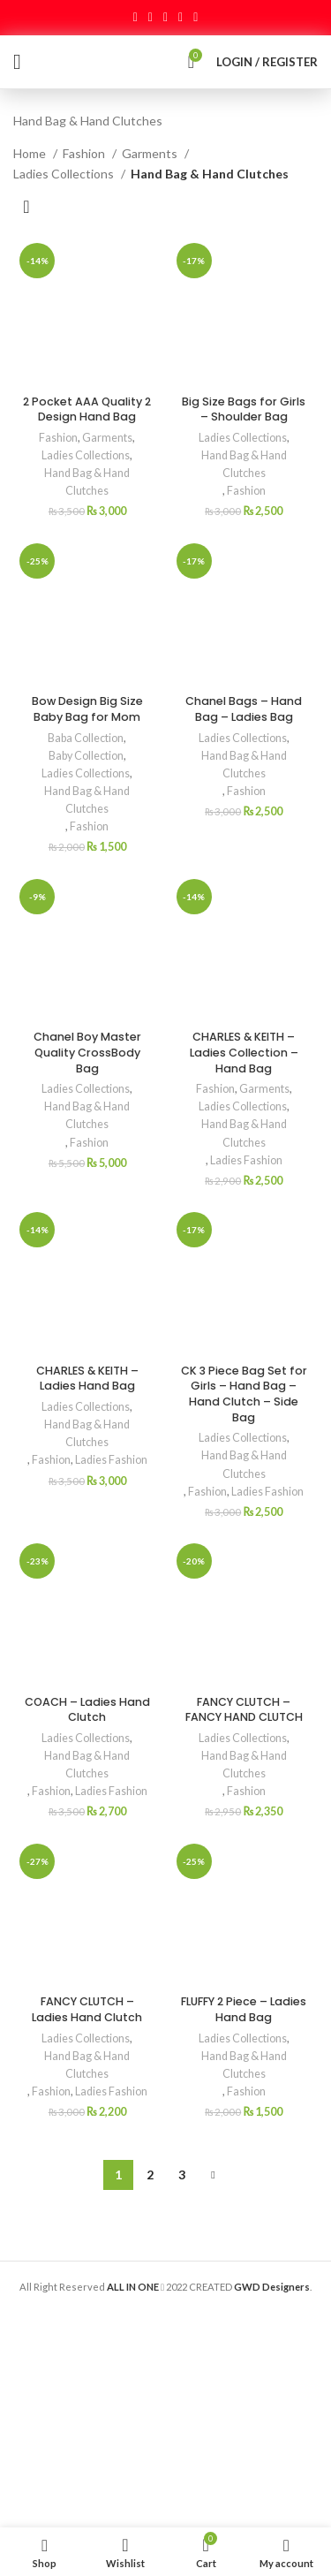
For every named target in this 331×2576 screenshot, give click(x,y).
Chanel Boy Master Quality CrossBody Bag (87, 1052)
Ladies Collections (65, 173)
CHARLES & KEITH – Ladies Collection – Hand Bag (244, 1052)
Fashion (85, 153)
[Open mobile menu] (17, 62)
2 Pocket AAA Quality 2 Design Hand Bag (87, 409)
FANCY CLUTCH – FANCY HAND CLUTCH (244, 1709)
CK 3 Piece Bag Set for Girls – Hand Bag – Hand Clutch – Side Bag (244, 1394)
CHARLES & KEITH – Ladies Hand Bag (87, 1378)
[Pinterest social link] (165, 17)
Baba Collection (86, 738)
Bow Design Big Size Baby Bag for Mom (87, 708)
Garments (151, 153)
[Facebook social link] (135, 17)
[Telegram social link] (195, 17)
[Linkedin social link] (180, 17)
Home (31, 153)
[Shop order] (26, 206)
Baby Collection (86, 755)
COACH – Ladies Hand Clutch (87, 1709)
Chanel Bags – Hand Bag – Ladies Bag (243, 708)
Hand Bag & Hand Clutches (87, 481)
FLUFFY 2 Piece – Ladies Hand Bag (243, 2009)
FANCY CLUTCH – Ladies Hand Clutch (87, 2009)
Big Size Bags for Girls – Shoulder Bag (243, 409)
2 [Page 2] (150, 2174)
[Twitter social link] (150, 17)
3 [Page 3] (181, 2174)
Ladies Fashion (246, 1160)
